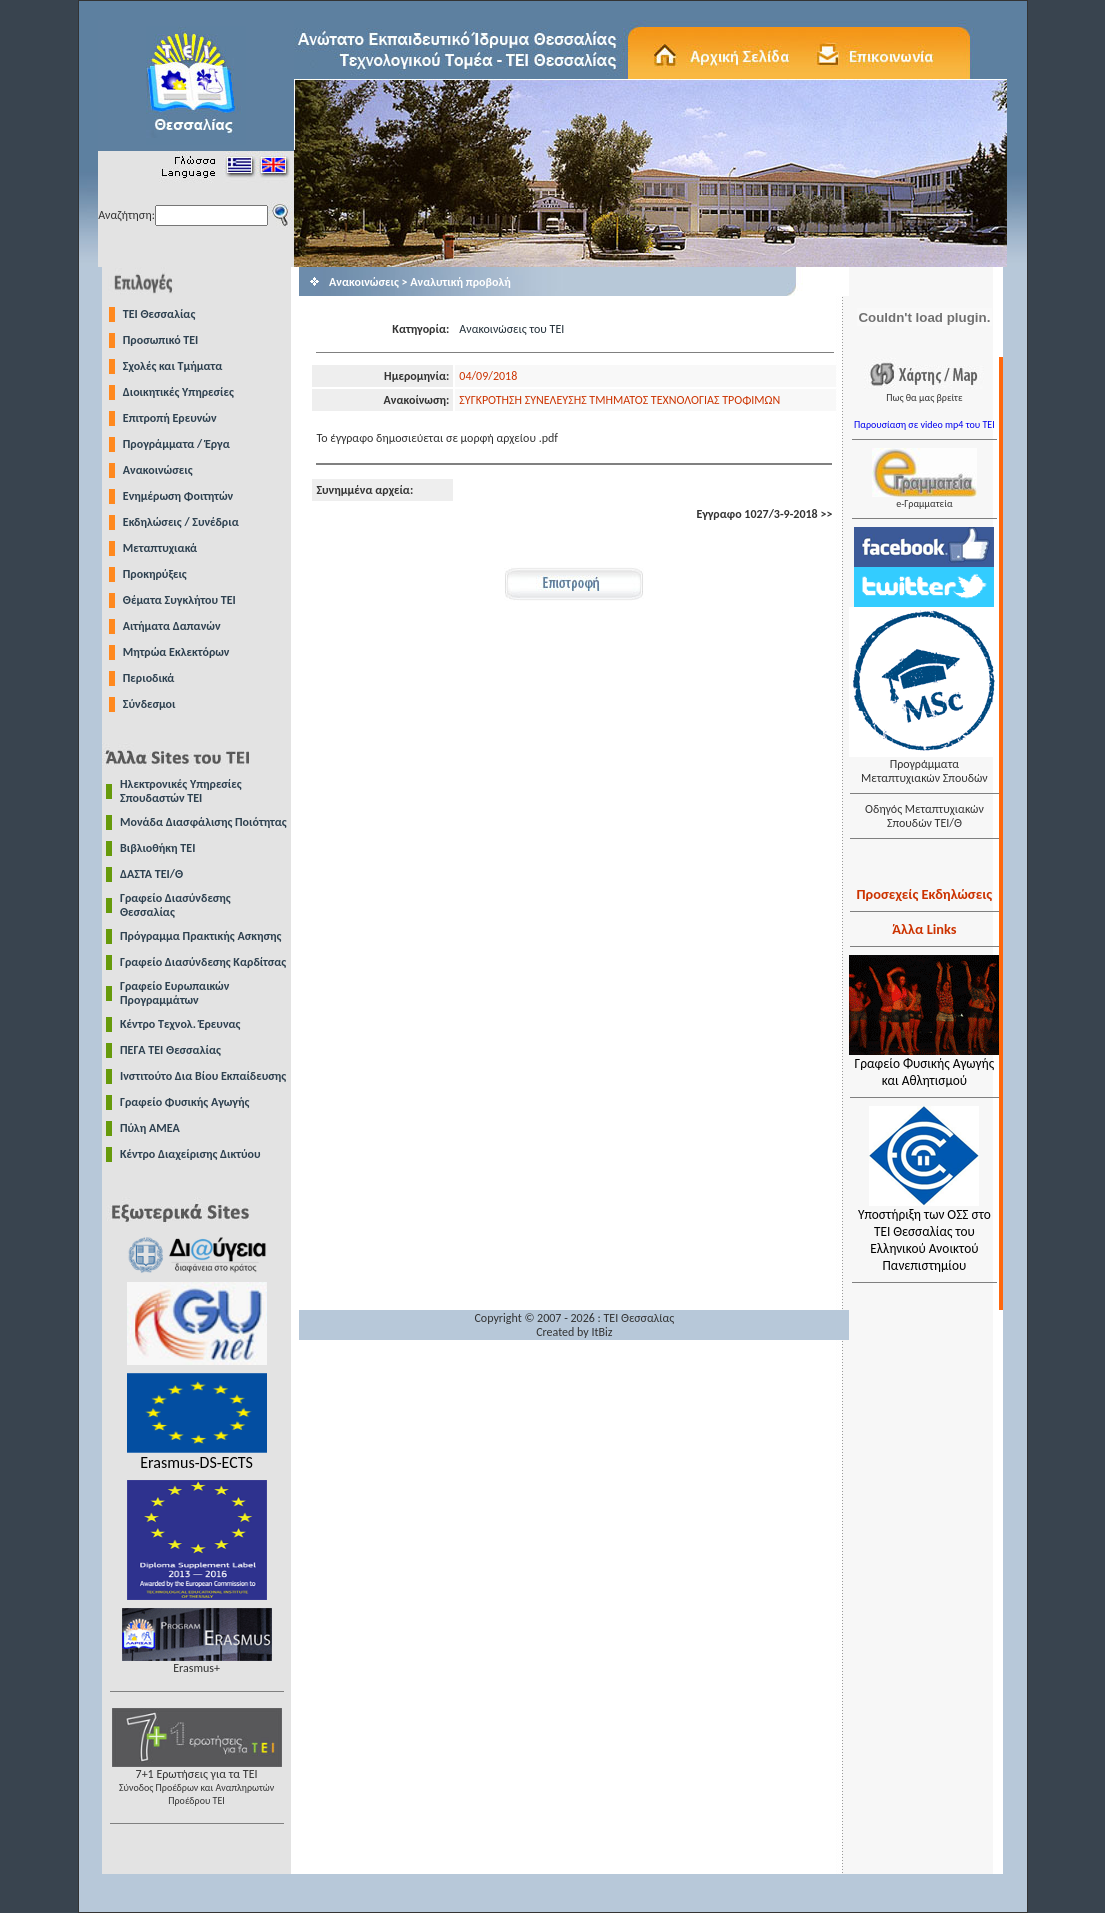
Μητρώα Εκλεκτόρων (176, 652)
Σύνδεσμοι (149, 704)
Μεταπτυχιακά (160, 548)
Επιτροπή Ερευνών (170, 418)
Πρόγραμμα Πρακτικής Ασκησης (200, 936)
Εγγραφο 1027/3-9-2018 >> (764, 514)
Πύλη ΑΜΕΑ (150, 1128)
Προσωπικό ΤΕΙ (161, 340)
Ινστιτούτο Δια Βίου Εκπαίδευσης (203, 1076)
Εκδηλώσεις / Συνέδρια (181, 522)
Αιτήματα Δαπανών (172, 626)
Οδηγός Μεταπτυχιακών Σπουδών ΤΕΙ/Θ (924, 816)
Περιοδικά (149, 678)
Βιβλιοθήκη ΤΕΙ (157, 848)
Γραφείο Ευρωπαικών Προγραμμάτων (174, 993)
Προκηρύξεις (155, 574)
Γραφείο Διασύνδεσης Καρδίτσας (203, 962)
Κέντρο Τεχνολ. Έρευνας (180, 1024)
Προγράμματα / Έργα (176, 444)
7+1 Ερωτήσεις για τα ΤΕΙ (197, 1781)
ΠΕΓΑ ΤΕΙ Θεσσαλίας (170, 1050)
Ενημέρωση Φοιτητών (178, 496)
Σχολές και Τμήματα (173, 366)
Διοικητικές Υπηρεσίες (178, 392)
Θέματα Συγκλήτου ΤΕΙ (179, 600)
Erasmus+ (197, 1662)
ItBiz (601, 1332)
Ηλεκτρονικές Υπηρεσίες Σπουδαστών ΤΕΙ (181, 791)
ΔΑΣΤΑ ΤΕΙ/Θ (151, 874)
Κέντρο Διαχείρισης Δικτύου (190, 1154)
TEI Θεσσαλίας (159, 314)
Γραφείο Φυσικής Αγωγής (184, 1102)
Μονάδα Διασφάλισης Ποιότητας (203, 822)
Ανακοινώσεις (158, 470)
